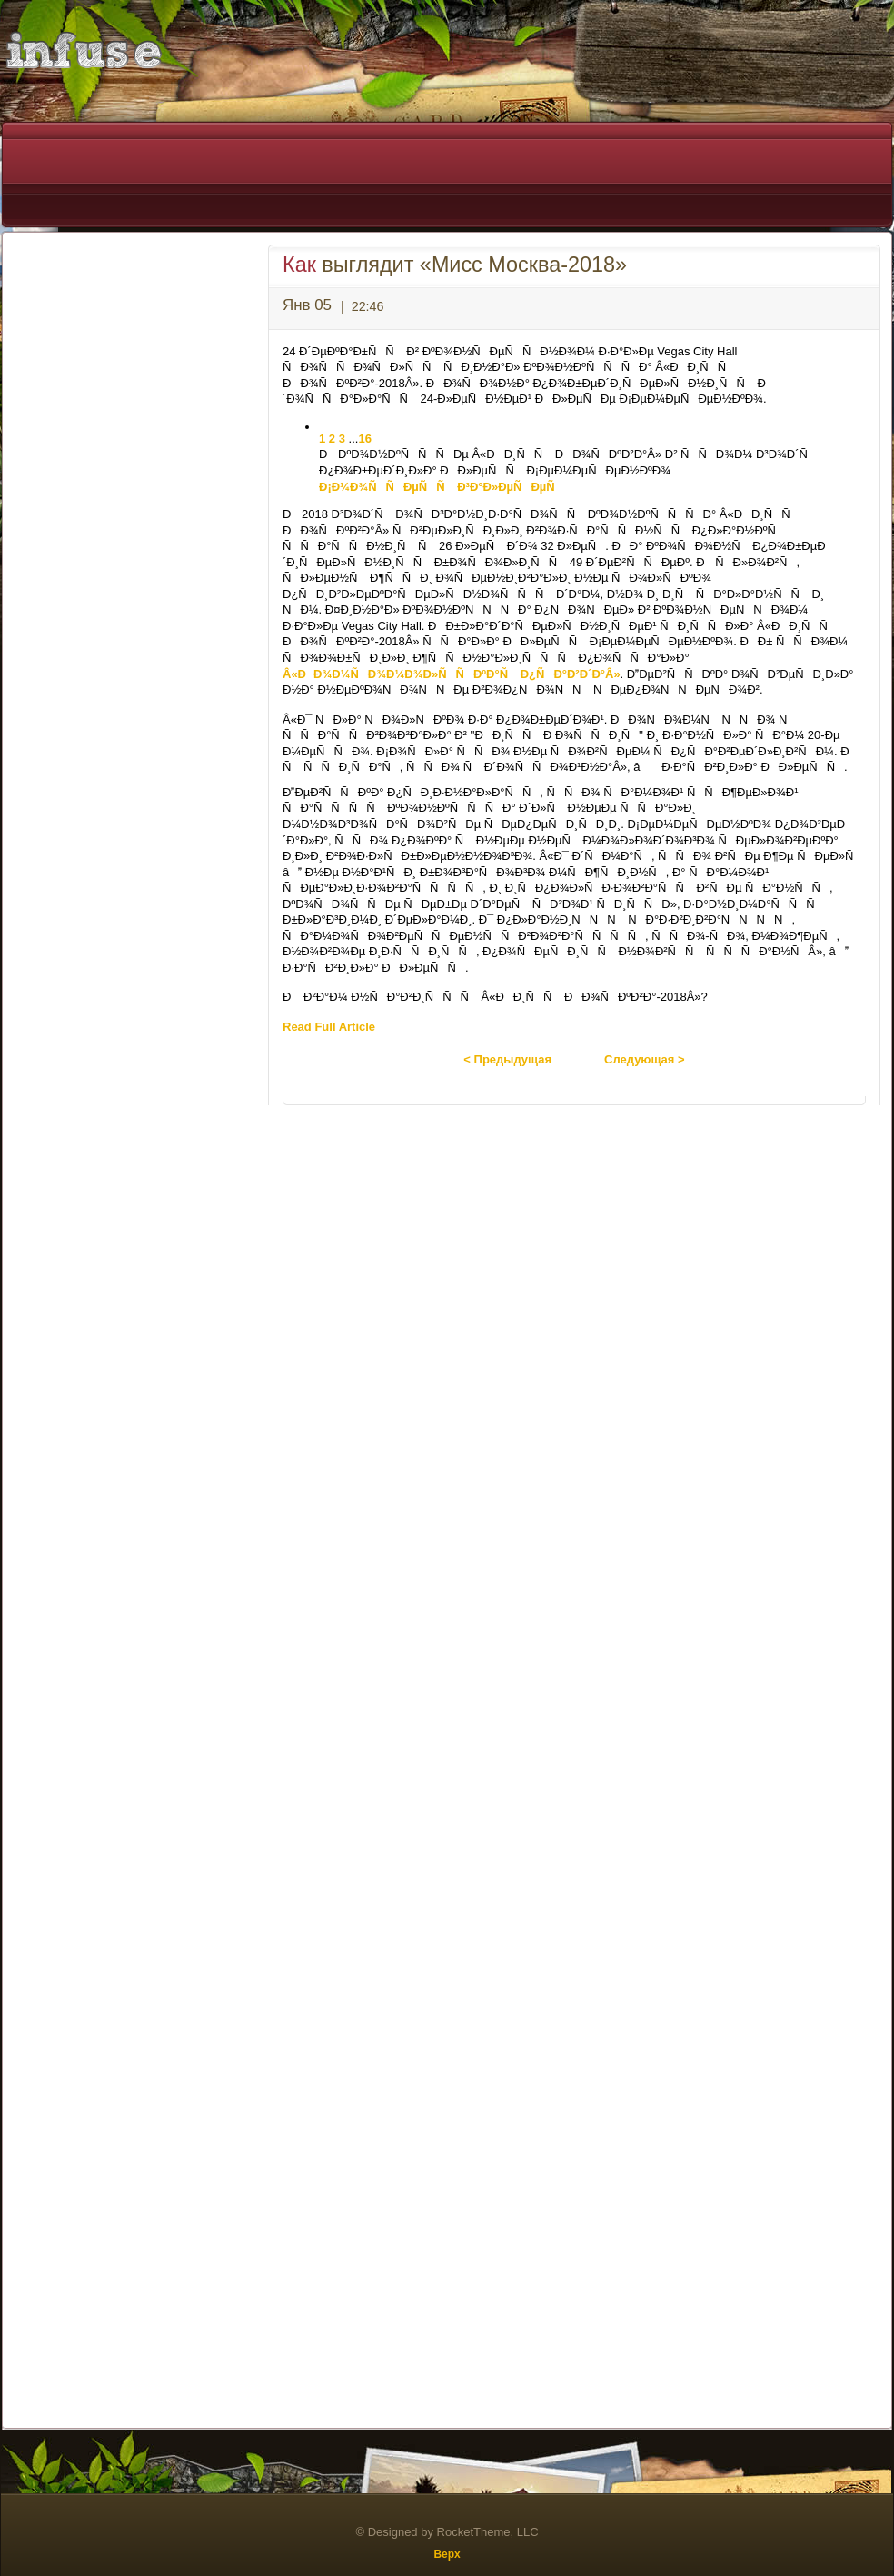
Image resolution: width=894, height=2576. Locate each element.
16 (364, 438)
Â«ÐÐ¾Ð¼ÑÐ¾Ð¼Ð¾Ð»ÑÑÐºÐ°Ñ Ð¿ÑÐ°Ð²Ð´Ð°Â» (452, 674)
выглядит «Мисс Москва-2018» (455, 264)
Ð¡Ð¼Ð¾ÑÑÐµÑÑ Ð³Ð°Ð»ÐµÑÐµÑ (441, 487)
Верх (446, 2554)
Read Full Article (329, 1026)
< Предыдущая (507, 1059)
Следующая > (644, 1059)
